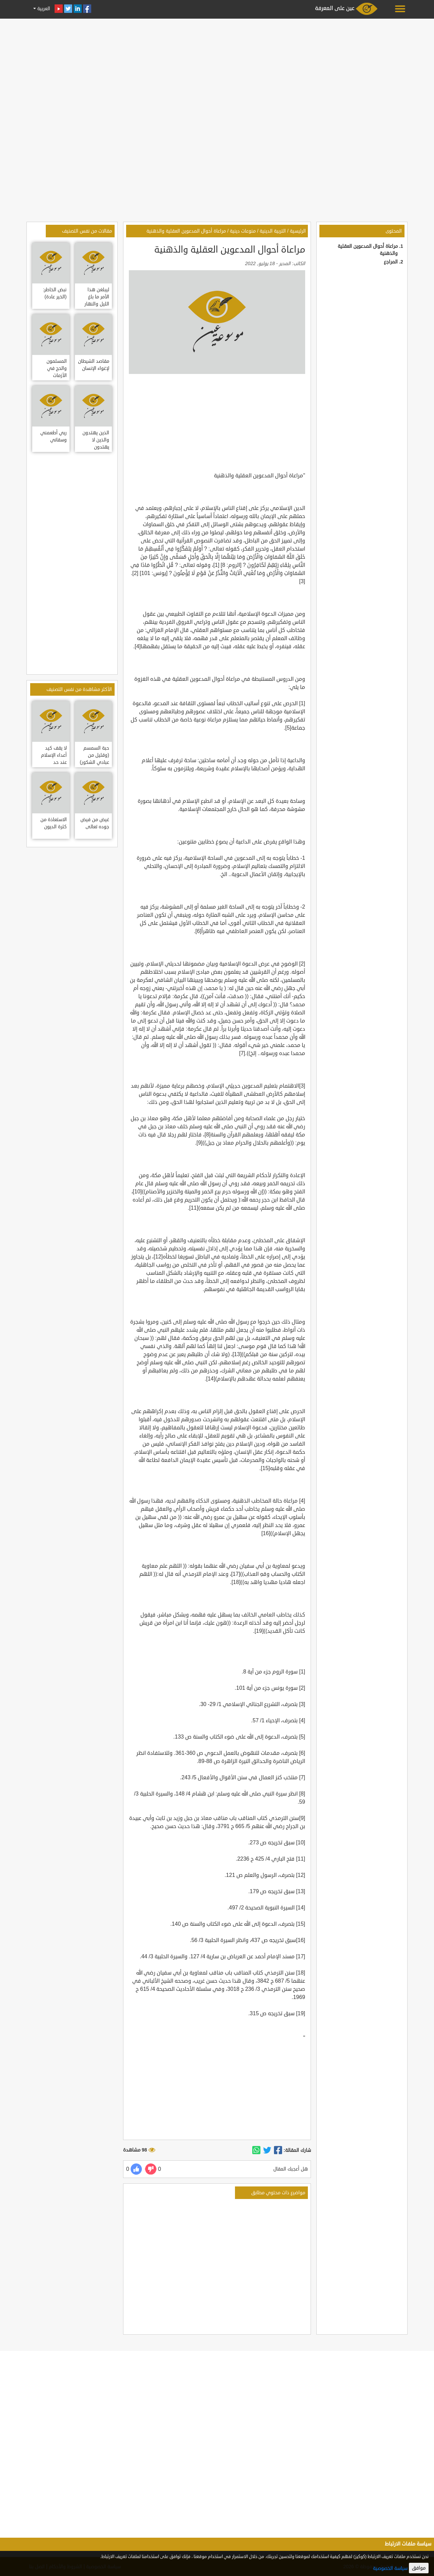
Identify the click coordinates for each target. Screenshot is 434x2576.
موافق (419, 2568)
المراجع (391, 262)
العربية (43, 8)
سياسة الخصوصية (390, 2568)
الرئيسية (298, 231)
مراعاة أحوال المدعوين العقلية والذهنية (186, 231)
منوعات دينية (243, 231)
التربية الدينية (273, 231)
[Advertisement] (217, 68)
